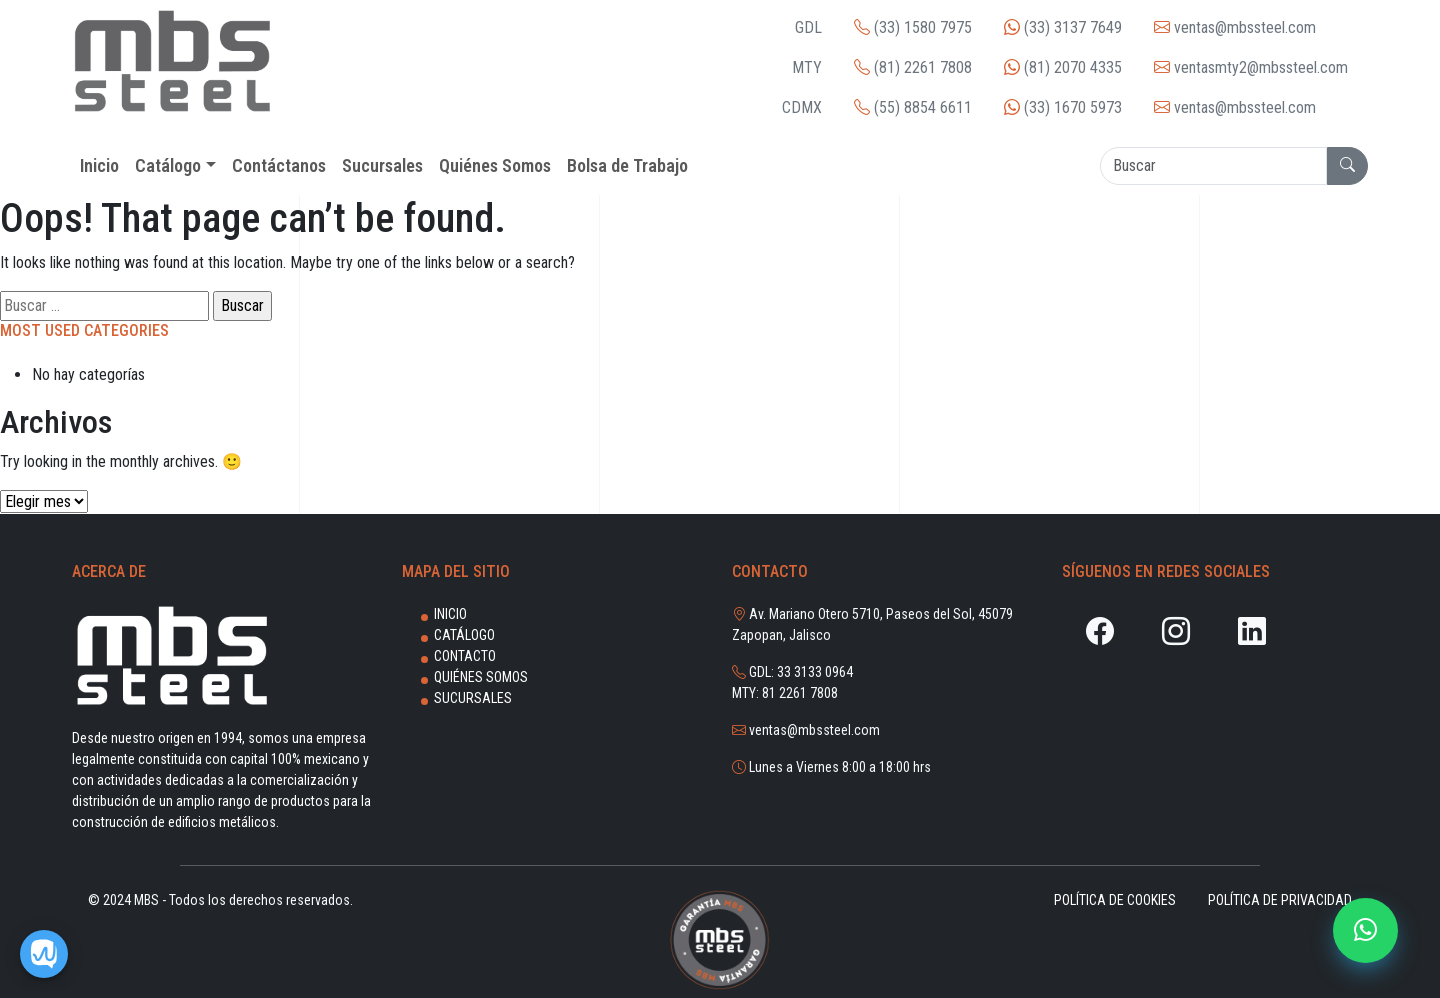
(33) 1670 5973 (1063, 107)
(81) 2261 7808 (913, 67)
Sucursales (473, 698)
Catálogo (464, 635)
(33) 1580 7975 (913, 27)
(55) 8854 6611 (913, 107)
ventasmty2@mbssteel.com (1251, 67)
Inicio (450, 614)
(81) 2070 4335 (1063, 67)
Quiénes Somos (481, 677)
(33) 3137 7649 (1063, 27)
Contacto (465, 656)
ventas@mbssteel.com (1235, 27)
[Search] (1213, 166)
